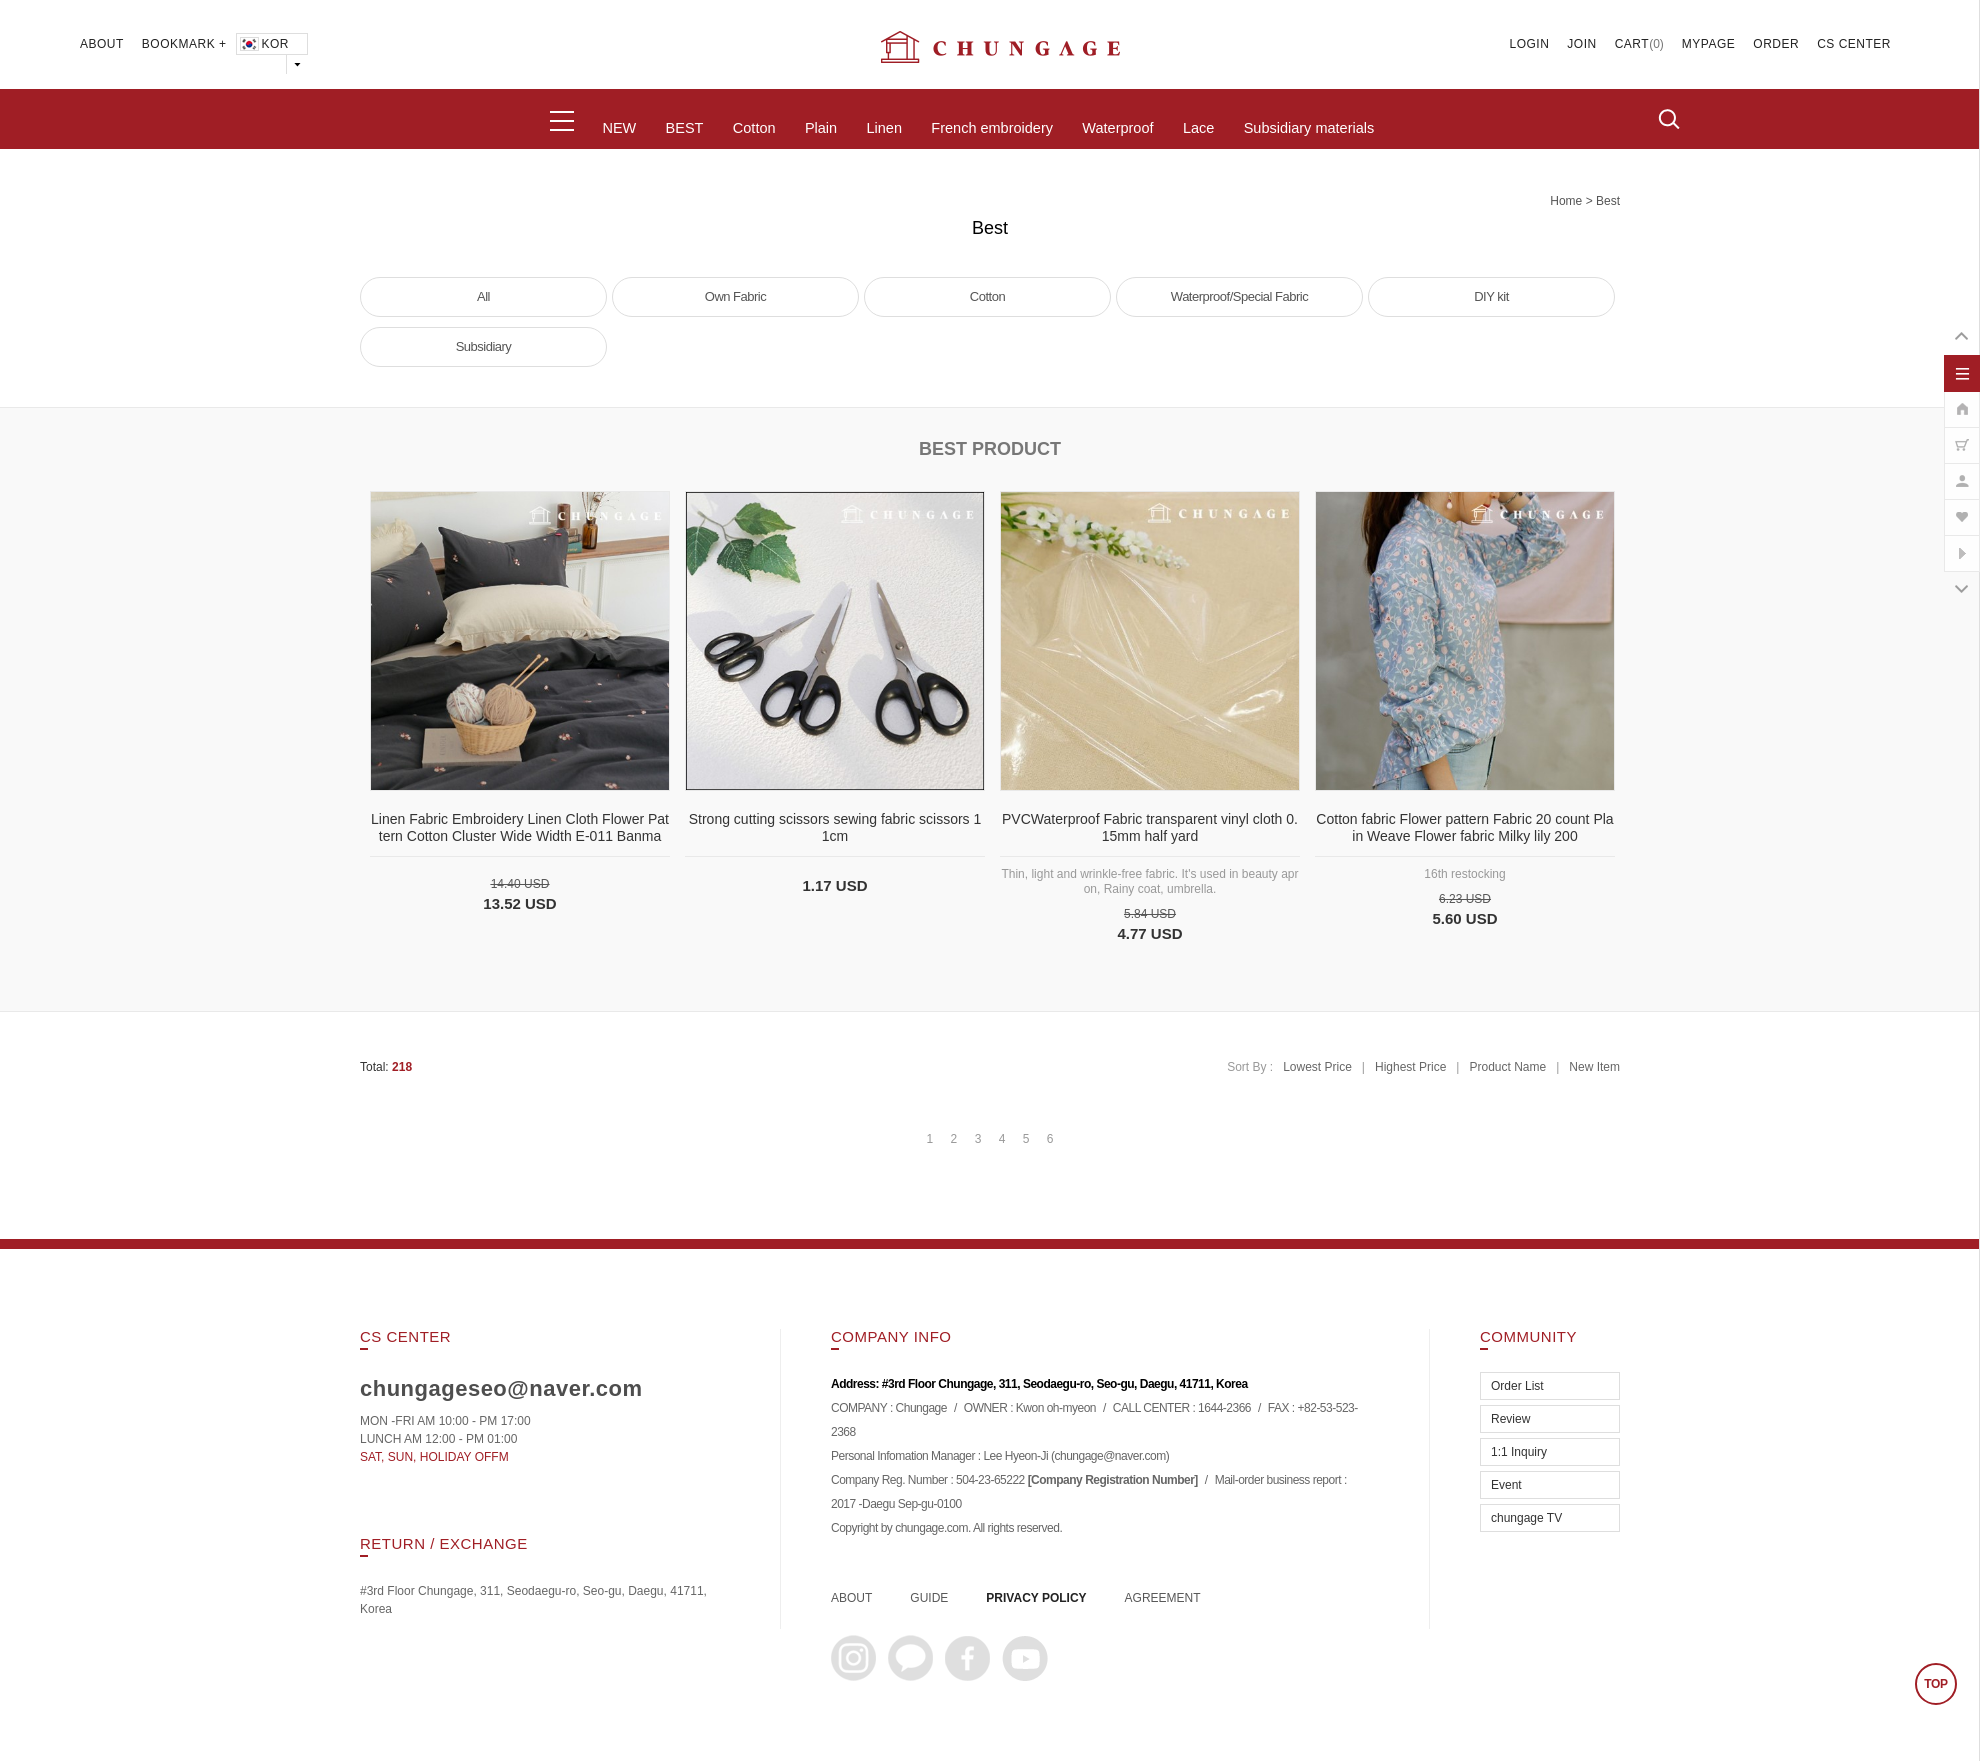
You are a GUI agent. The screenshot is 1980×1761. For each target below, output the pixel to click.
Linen (883, 128)
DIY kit (1491, 296)
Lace (1198, 128)
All (483, 296)
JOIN (1581, 44)
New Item (1594, 1067)
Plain (821, 128)
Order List (1517, 1386)
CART (1632, 44)
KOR (263, 44)
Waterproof (1117, 128)
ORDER (1776, 44)
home (1566, 201)
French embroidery (992, 128)
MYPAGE (1708, 44)
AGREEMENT (1163, 1598)
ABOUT (102, 44)
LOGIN (1530, 44)
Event (1506, 1485)
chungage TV (1526, 1518)
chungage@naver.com (1109, 1456)
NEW (619, 128)
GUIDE (929, 1598)
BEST (685, 128)
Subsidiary (484, 346)
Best (1608, 201)
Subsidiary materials (1309, 128)
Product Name (1507, 1067)
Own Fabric (735, 296)
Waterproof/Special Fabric (1239, 296)
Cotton (754, 128)
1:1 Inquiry (1519, 1452)
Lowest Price (1317, 1067)
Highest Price (1410, 1067)
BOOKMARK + (184, 44)
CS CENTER (1854, 44)
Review (1510, 1419)
